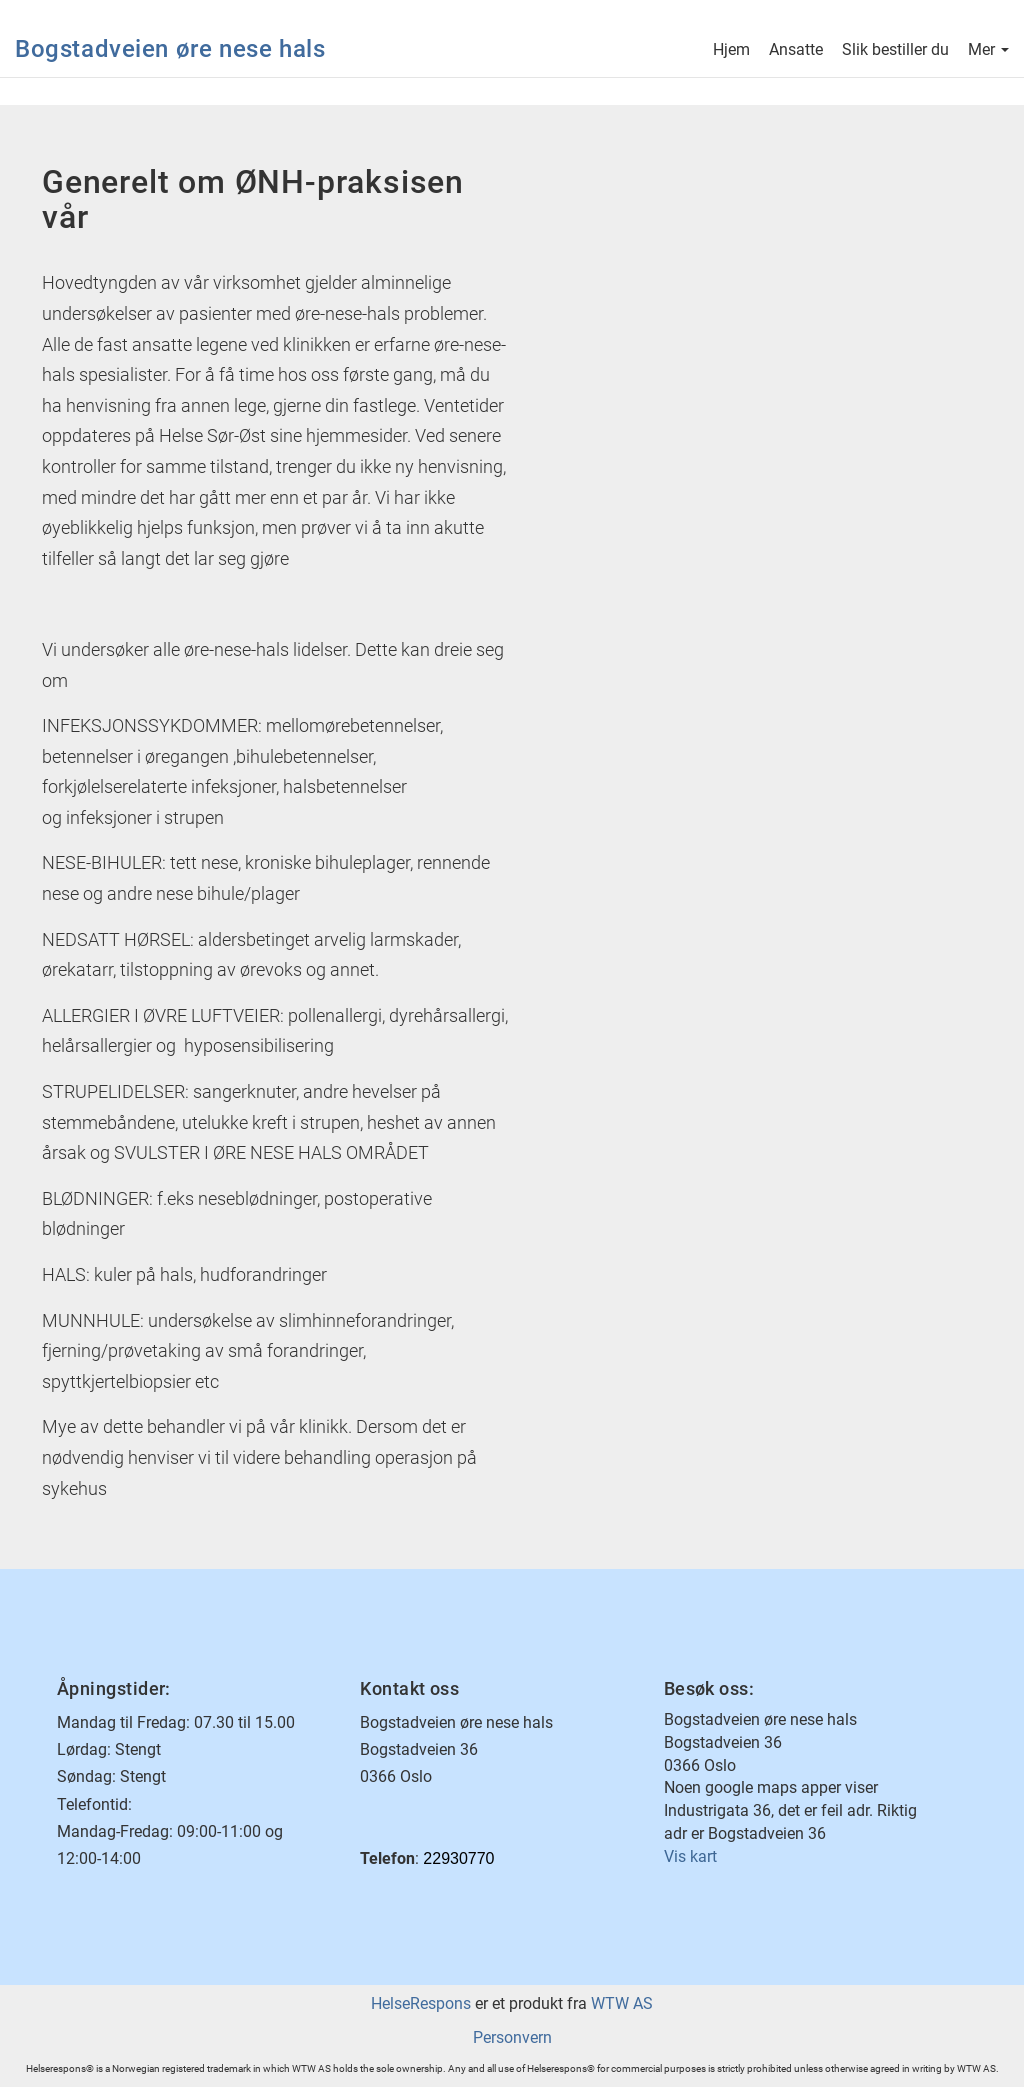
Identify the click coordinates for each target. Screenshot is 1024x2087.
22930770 (458, 1858)
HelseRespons (421, 2003)
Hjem (731, 51)
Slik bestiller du (895, 51)
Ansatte (796, 51)
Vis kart (690, 1856)
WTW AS (622, 2003)
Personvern (512, 2037)
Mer (988, 51)
